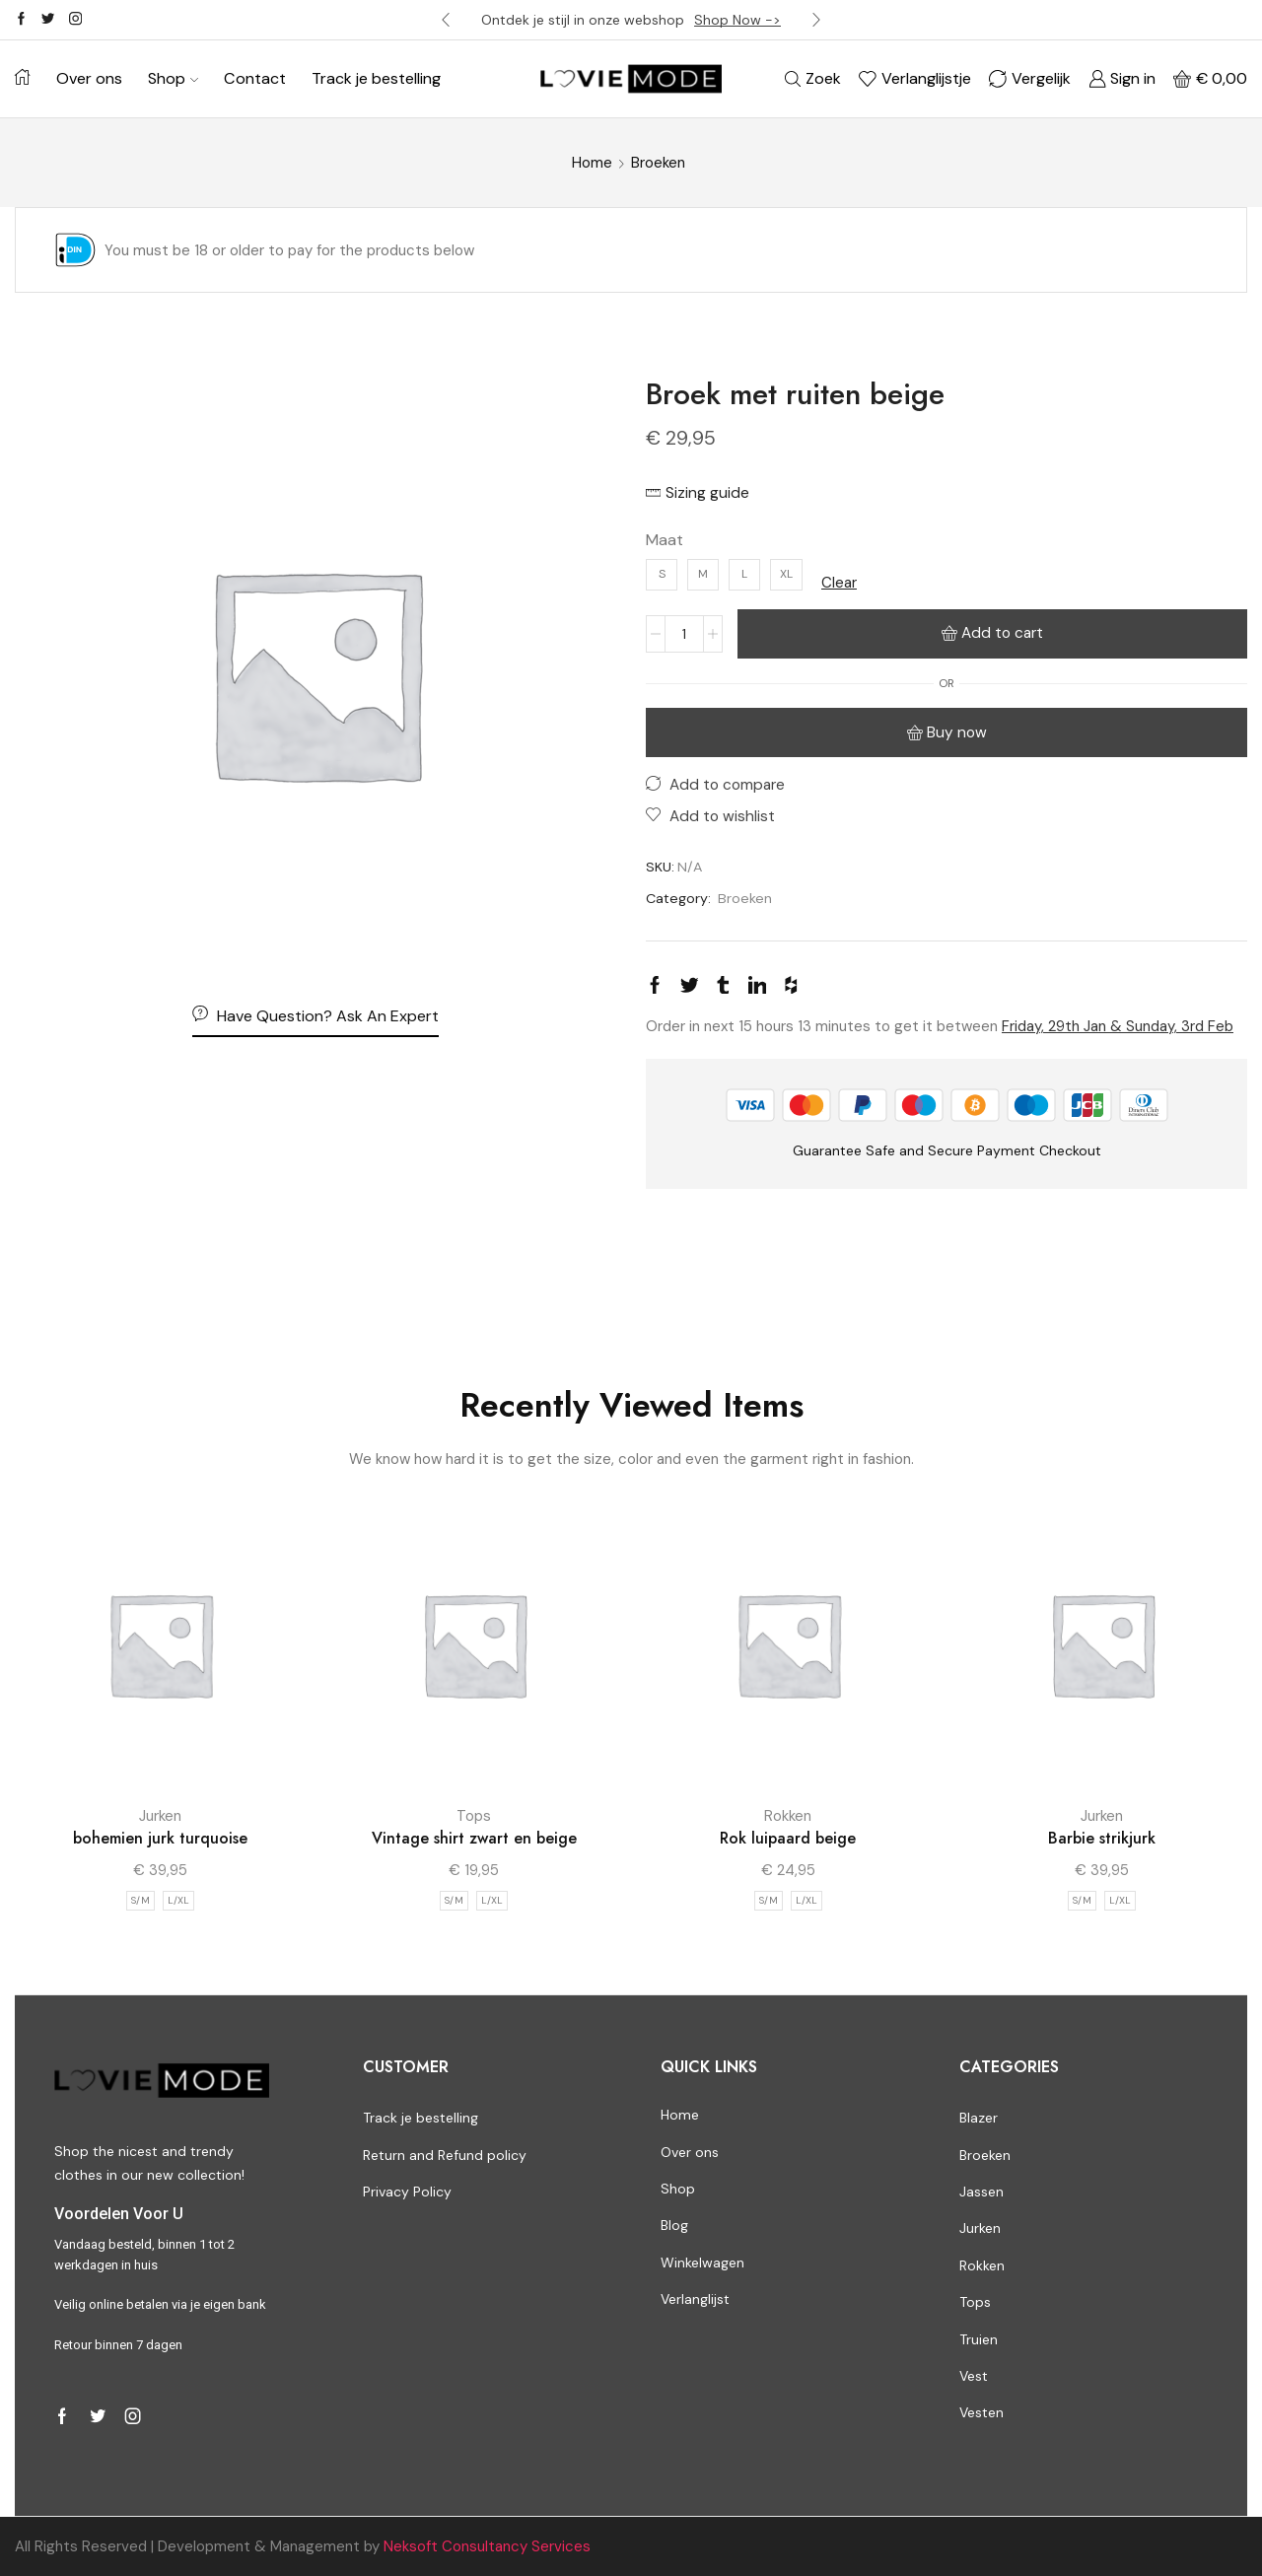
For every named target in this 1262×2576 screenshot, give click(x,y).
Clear (839, 582)
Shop (173, 78)
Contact (255, 78)
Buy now (957, 732)
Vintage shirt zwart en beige (474, 1838)
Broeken (658, 163)
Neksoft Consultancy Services (487, 2546)
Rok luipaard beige (788, 1838)
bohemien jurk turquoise (160, 1838)
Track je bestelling (376, 78)
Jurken (160, 1816)
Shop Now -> (737, 20)
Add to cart (1002, 633)
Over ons (89, 78)
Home (592, 163)
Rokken (787, 1816)
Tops (473, 1816)
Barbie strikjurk (1102, 1838)
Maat (664, 539)
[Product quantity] (684, 634)
